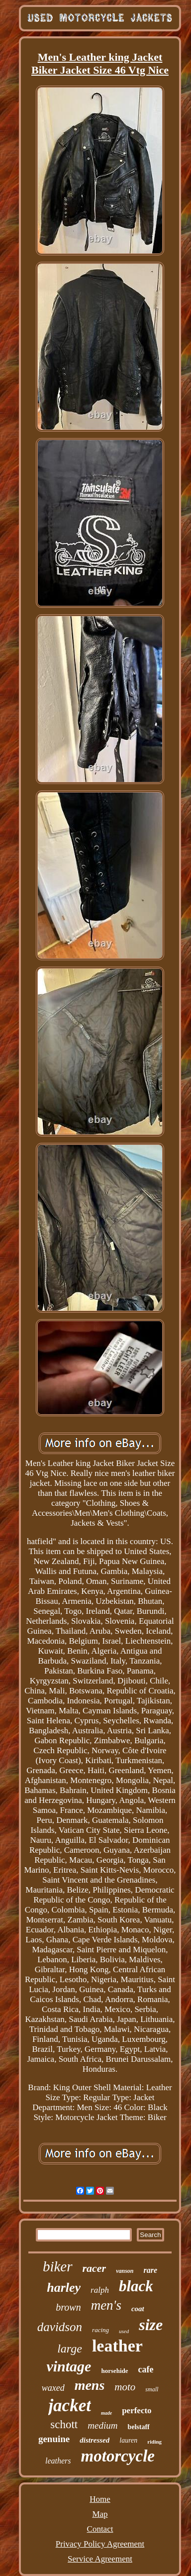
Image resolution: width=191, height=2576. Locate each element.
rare (151, 2270)
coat (137, 2309)
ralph (100, 2290)
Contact (100, 2529)
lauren (128, 2440)
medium (102, 2425)
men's (106, 2305)
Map (99, 2514)
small (151, 2389)
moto (124, 2387)
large (69, 2348)
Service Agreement (100, 2559)
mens (90, 2385)
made (106, 2413)
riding (154, 2442)
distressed (94, 2440)
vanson (124, 2270)
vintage (68, 2366)
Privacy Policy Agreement (100, 2544)
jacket (69, 2405)
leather (117, 2346)
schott (64, 2424)
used (124, 2331)
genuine (54, 2439)
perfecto (136, 2410)
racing (100, 2330)
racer (94, 2268)
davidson (59, 2327)
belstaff (138, 2427)
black (136, 2286)
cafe (146, 2369)
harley (64, 2287)
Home (100, 2499)
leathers (58, 2461)
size (151, 2325)
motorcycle (118, 2456)
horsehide (114, 2370)
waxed (53, 2388)
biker (58, 2266)
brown (68, 2307)
